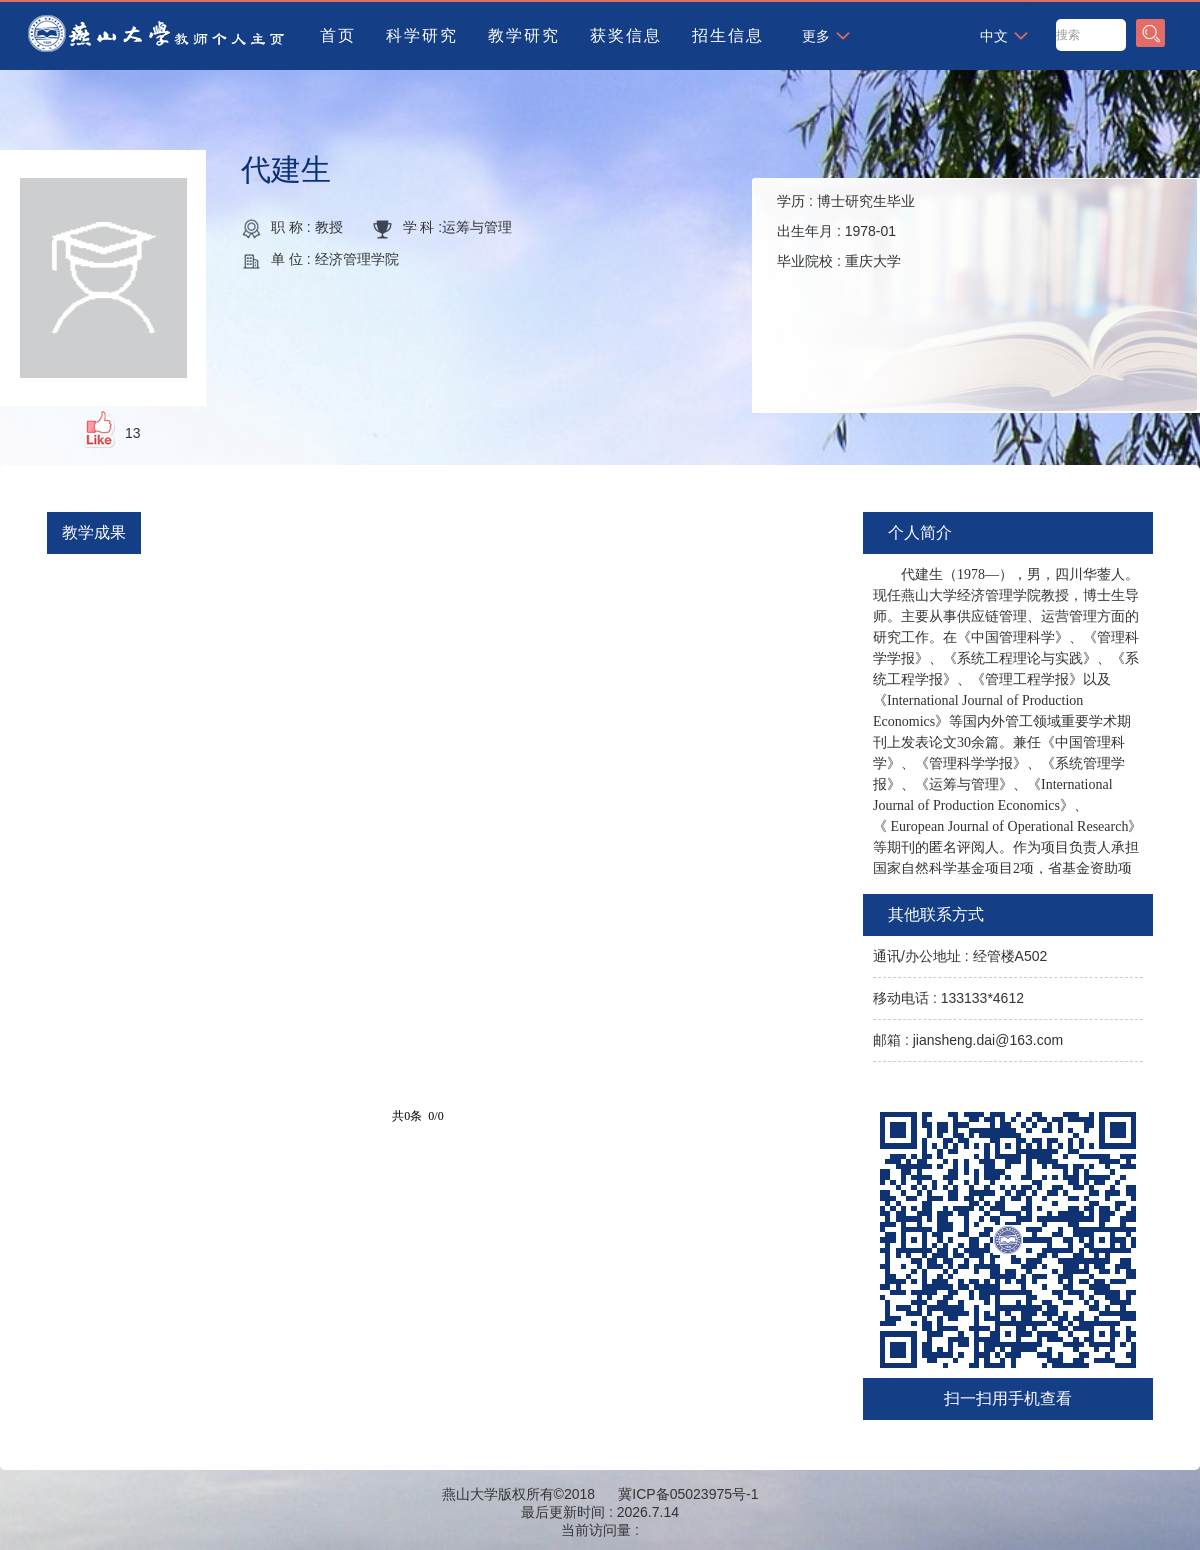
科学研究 (422, 35)
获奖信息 (626, 35)
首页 (338, 35)
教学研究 (524, 35)
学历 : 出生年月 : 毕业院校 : (846, 231)
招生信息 (728, 35)
